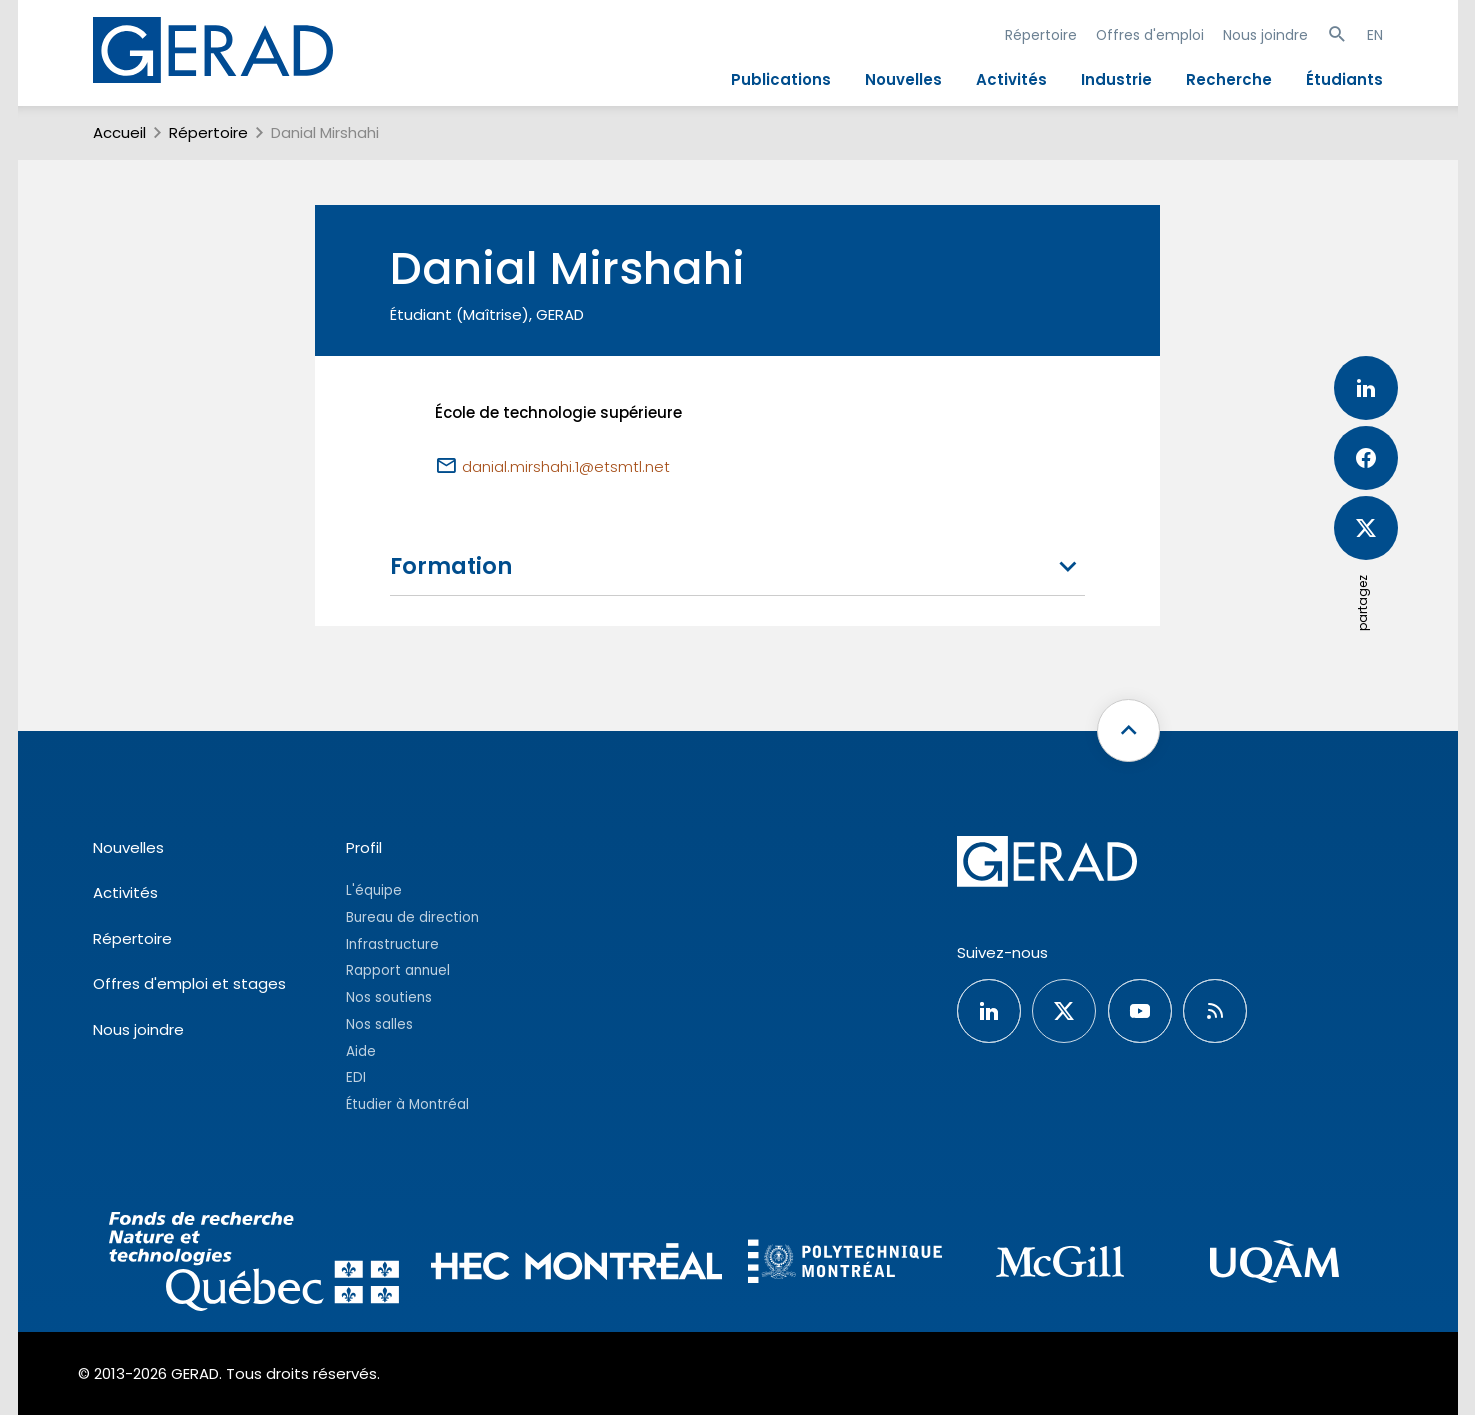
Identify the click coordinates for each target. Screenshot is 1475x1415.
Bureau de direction (412, 917)
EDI (356, 1077)
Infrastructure (392, 944)
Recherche (1229, 79)
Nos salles (379, 1024)
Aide (361, 1051)
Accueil (119, 132)
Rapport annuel (398, 970)
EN (1375, 35)
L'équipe (374, 890)
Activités (1011, 79)
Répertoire (1041, 35)
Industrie (1116, 79)
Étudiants (1344, 79)
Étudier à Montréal (407, 1104)
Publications (781, 79)
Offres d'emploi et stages (189, 983)
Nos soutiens (389, 997)
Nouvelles (903, 79)
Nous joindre (1265, 35)
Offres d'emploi (1150, 35)
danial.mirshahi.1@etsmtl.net (566, 466)
